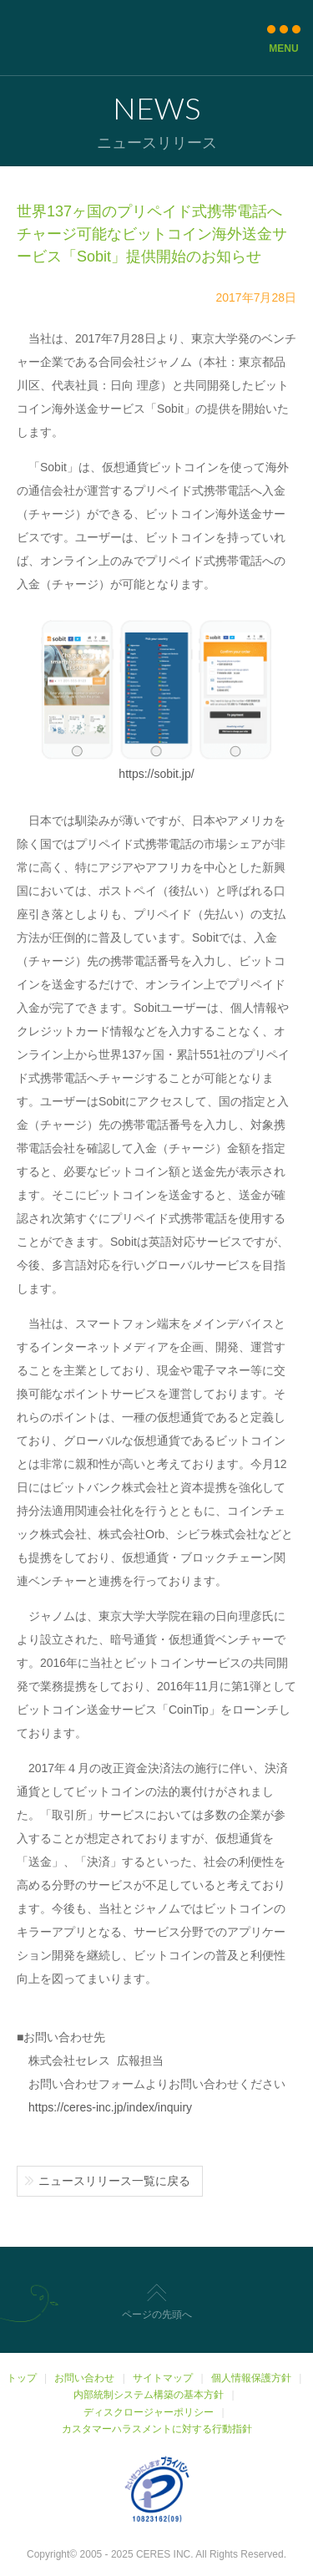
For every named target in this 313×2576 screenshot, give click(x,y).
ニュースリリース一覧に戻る (114, 2180)
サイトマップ (163, 2378)
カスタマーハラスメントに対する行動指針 (157, 2429)
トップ (22, 2378)
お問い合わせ (84, 2378)
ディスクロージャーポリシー (148, 2412)
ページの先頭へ (157, 2314)
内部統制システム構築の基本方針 (148, 2395)
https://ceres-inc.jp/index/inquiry (110, 2107)
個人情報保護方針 (251, 2378)
